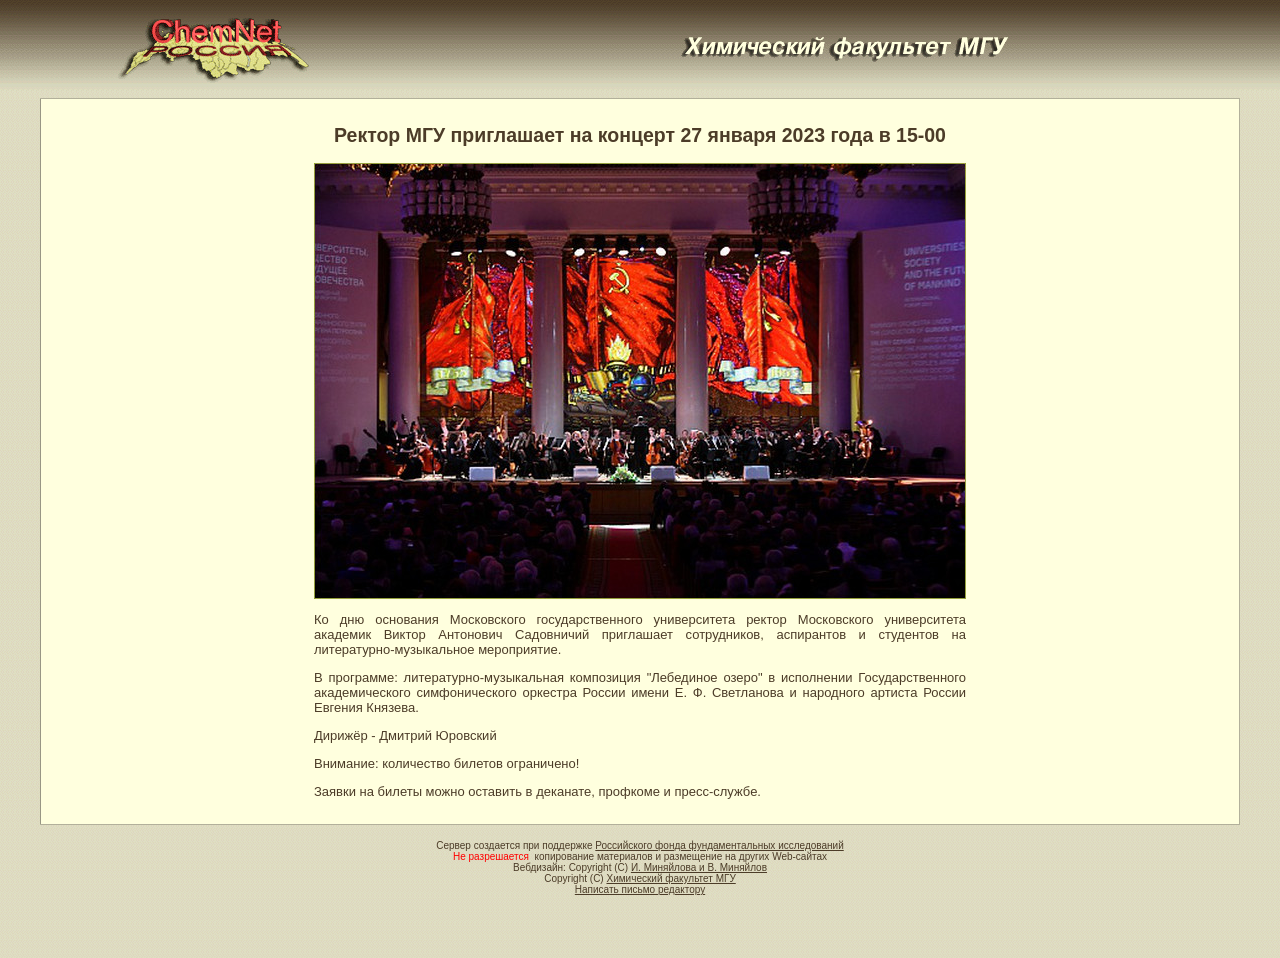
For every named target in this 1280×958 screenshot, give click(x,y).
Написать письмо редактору (640, 889)
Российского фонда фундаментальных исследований (719, 845)
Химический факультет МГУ (670, 878)
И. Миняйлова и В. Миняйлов (699, 867)
